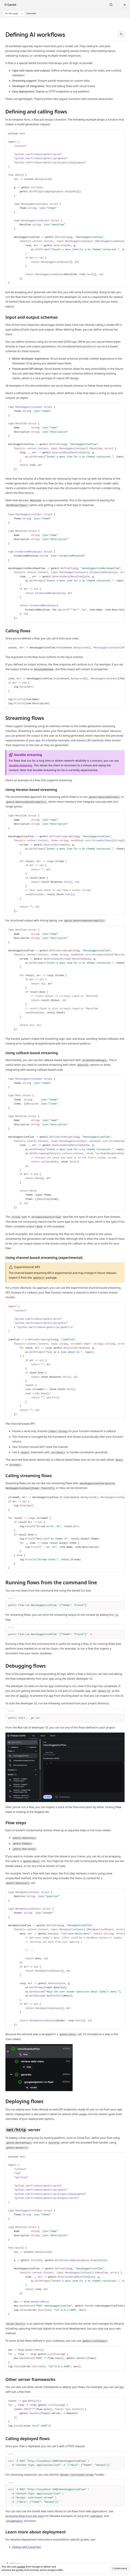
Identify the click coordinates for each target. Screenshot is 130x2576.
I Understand (119, 2568)
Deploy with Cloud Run (26, 2547)
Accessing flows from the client (25, 2516)
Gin (121, 2387)
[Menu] (124, 4)
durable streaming (20, 765)
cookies (21, 2566)
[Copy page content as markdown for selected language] (121, 34)
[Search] (111, 4)
